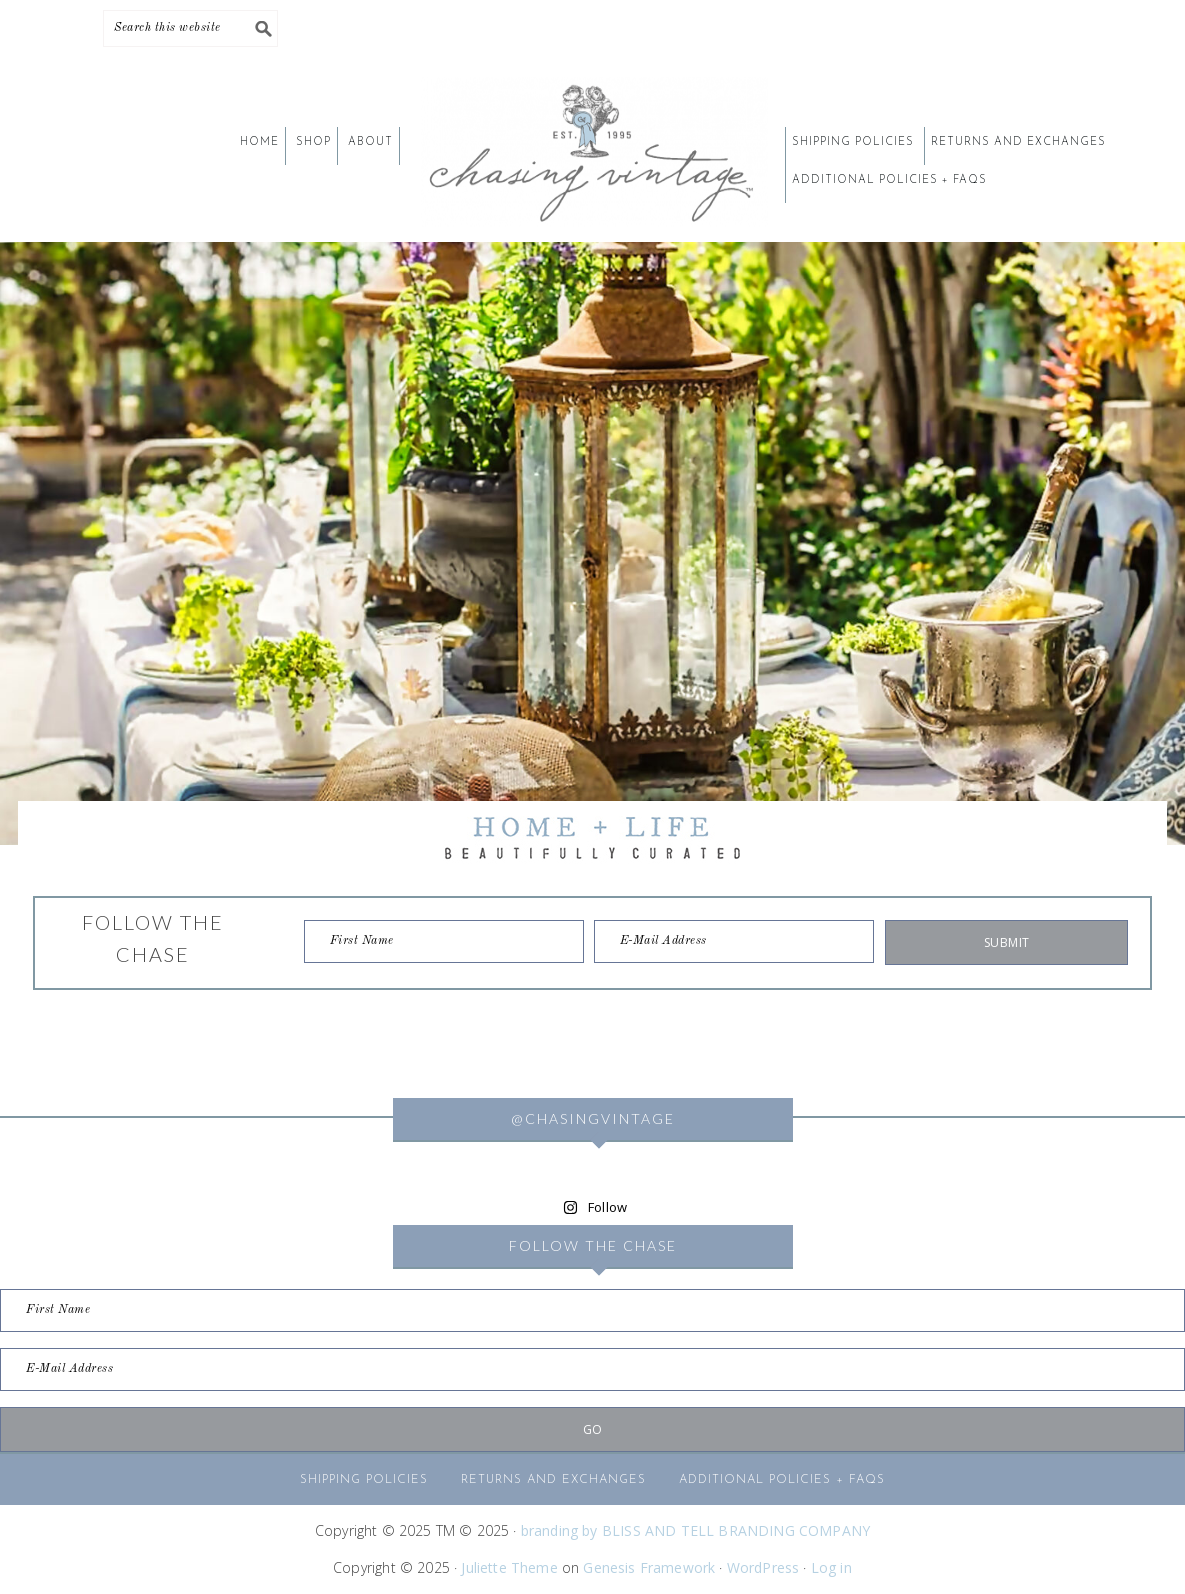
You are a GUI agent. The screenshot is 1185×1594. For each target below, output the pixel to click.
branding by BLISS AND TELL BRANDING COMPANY (695, 1530)
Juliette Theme (509, 1567)
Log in (831, 1567)
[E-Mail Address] (734, 941)
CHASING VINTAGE (593, 152)
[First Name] (444, 941)
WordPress (763, 1567)
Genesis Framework (649, 1567)
